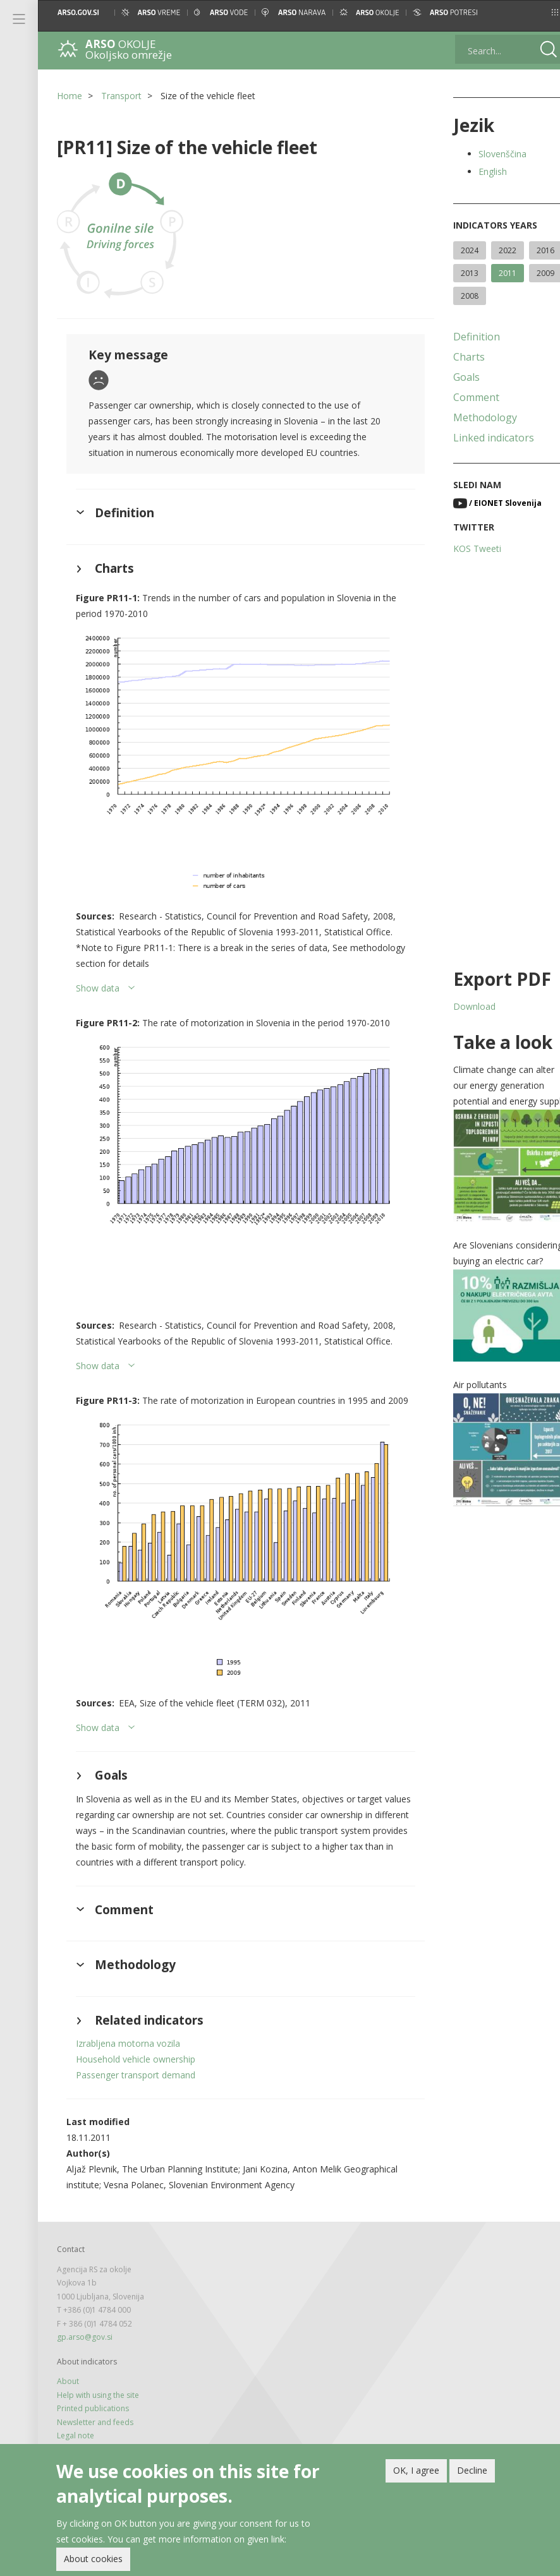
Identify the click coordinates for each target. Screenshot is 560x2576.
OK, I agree (416, 2471)
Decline (472, 2471)
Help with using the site (98, 2381)
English (480, 171)
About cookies (93, 2559)
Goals (454, 400)
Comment (464, 420)
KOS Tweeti (465, 571)
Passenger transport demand (135, 2062)
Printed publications (93, 2395)
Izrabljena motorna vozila (128, 2030)
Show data (97, 979)
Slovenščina (490, 154)
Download (462, 1029)
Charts (457, 379)
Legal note (75, 2421)
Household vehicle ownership (135, 2046)
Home (69, 96)
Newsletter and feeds (95, 2408)
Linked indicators (481, 460)
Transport (121, 96)
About (68, 2368)
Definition (464, 359)
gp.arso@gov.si (85, 2323)
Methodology (473, 440)
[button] (539, 12)
